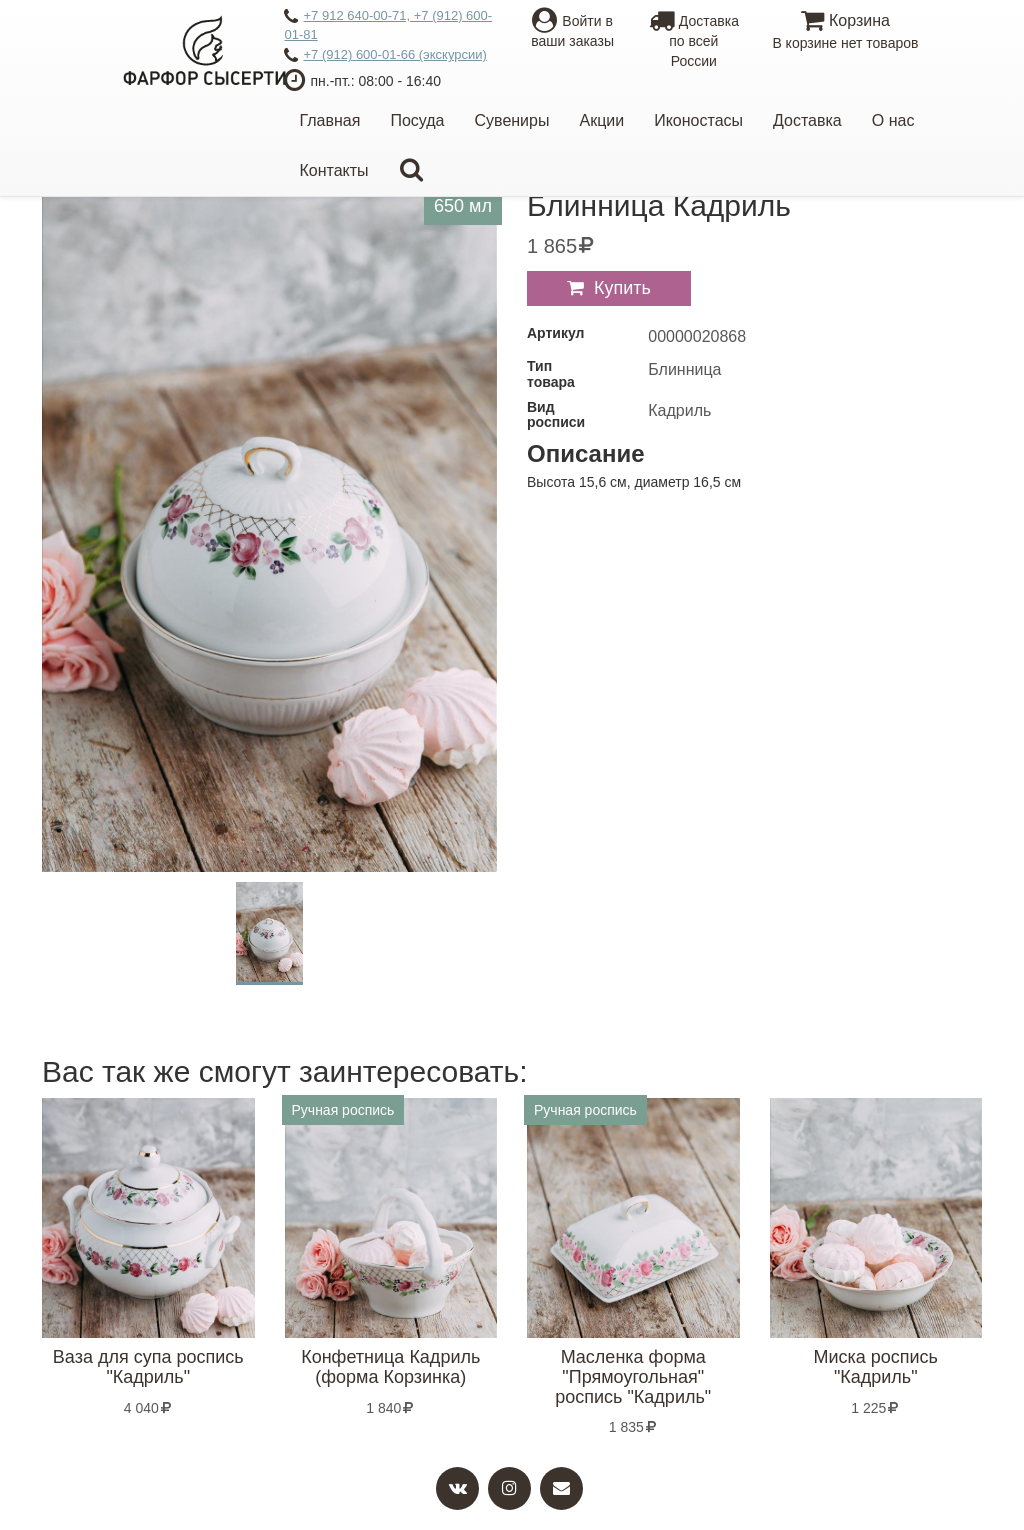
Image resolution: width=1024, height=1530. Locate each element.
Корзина (845, 32)
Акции (601, 120)
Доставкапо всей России (694, 41)
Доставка (807, 120)
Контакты (333, 170)
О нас (893, 120)
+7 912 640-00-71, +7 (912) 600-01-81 (388, 25)
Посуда (417, 120)
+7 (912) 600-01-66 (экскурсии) (385, 56)
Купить (622, 288)
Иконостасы (698, 120)
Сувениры (512, 120)
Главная (329, 120)
